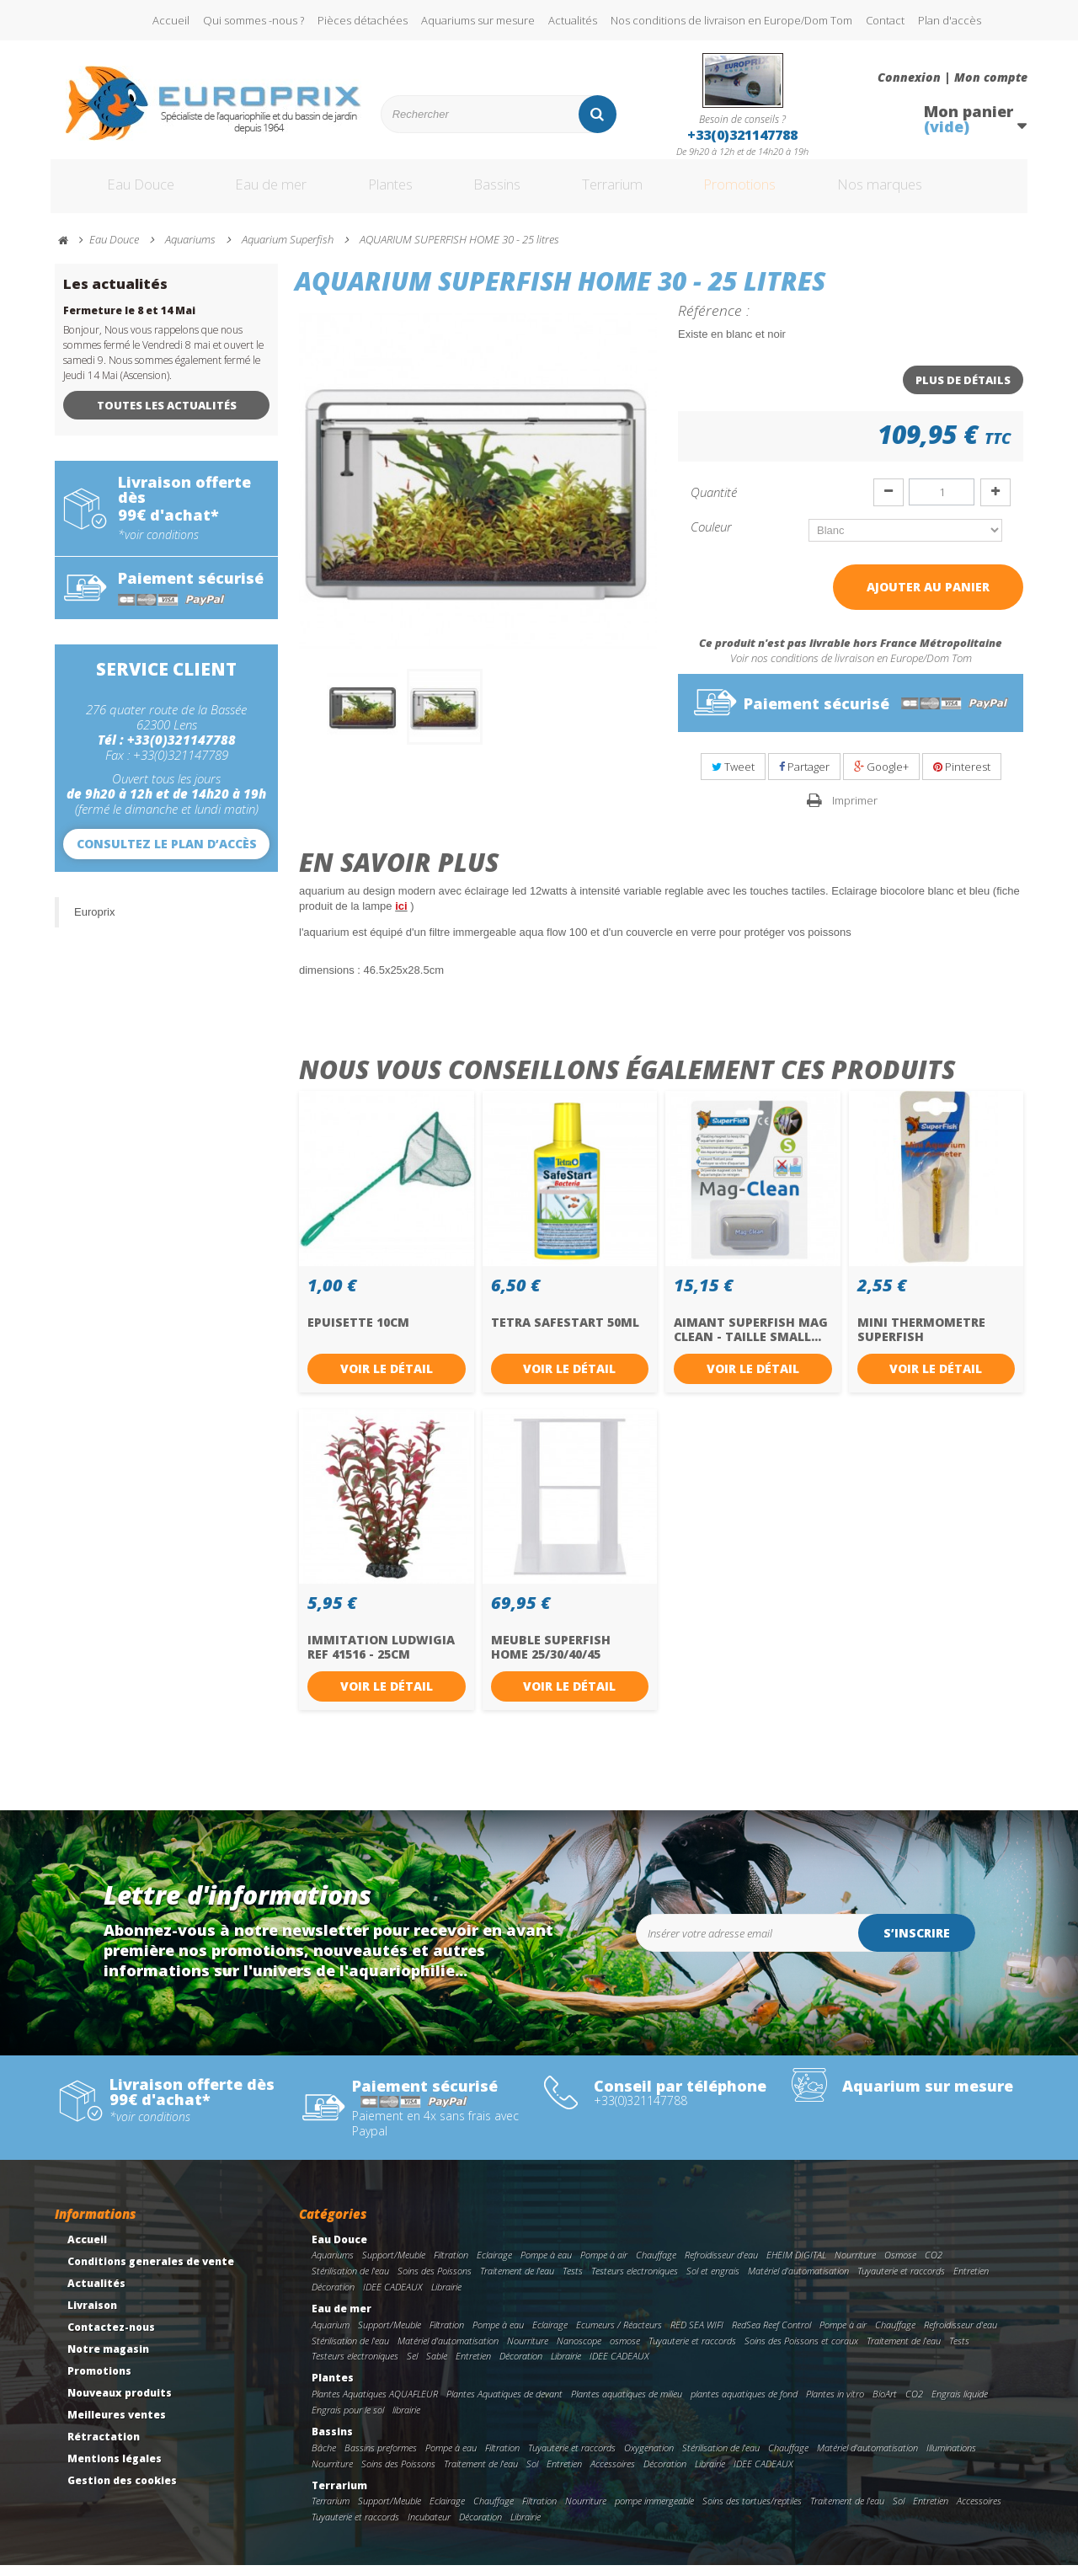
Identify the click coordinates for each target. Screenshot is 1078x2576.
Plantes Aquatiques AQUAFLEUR (375, 2404)
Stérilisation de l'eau (350, 2281)
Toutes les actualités (167, 416)
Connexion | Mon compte (952, 77)
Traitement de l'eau (517, 2281)
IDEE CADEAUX (393, 2297)
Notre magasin (108, 2360)
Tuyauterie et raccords (901, 2281)
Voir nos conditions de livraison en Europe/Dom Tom (851, 668)
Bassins (504, 192)
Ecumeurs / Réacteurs (619, 2335)
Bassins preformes (380, 2458)
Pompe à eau (546, 2265)
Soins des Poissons (435, 2281)
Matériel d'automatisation (798, 2281)
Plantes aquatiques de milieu (626, 2404)
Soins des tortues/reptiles (752, 2511)
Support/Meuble (393, 2265)
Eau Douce (118, 192)
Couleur (713, 537)
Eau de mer (258, 192)
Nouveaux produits (119, 2404)
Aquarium (331, 2335)
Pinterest (961, 777)
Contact (885, 20)
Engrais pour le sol (348, 2420)
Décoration (333, 2297)
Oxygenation (649, 2458)
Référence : (714, 321)
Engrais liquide (959, 2404)
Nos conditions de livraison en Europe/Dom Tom (731, 20)
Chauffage (656, 2265)
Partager (804, 777)
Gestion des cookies (122, 2491)
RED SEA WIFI (696, 2335)
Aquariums (333, 2265)
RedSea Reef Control (771, 2335)
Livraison (92, 2316)
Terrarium (631, 192)
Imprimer (855, 811)
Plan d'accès (949, 20)
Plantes (388, 192)
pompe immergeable (654, 2511)
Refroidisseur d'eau (721, 2265)
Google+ (881, 777)
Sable (436, 2366)
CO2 (933, 2265)
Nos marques (929, 192)
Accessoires (612, 2474)
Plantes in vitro (835, 2404)
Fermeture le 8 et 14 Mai (129, 321)
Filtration (451, 2265)
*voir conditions (158, 545)
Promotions (773, 192)
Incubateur (429, 2527)
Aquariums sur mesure (478, 20)
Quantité (714, 502)
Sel (412, 2366)
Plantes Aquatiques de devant (504, 2404)
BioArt (885, 2404)
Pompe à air (603, 2265)
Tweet (733, 777)
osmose (625, 2351)
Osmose (900, 2265)
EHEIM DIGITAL (796, 2265)
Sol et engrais (712, 2281)
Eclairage (494, 2265)
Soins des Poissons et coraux (801, 2351)
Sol (532, 2474)
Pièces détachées (363, 20)
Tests (573, 2281)
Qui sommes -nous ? (253, 20)
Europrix (94, 923)
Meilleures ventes (116, 2425)
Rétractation (103, 2447)
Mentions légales (114, 2469)
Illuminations (951, 2458)
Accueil (170, 20)
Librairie (446, 2297)
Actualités (572, 20)
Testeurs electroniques (634, 2281)
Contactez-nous (111, 2338)
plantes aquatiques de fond (744, 2404)
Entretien (971, 2281)
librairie (406, 2420)
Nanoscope (579, 2351)
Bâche (324, 2458)
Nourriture (855, 2265)
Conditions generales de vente (150, 2272)
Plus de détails (963, 390)
